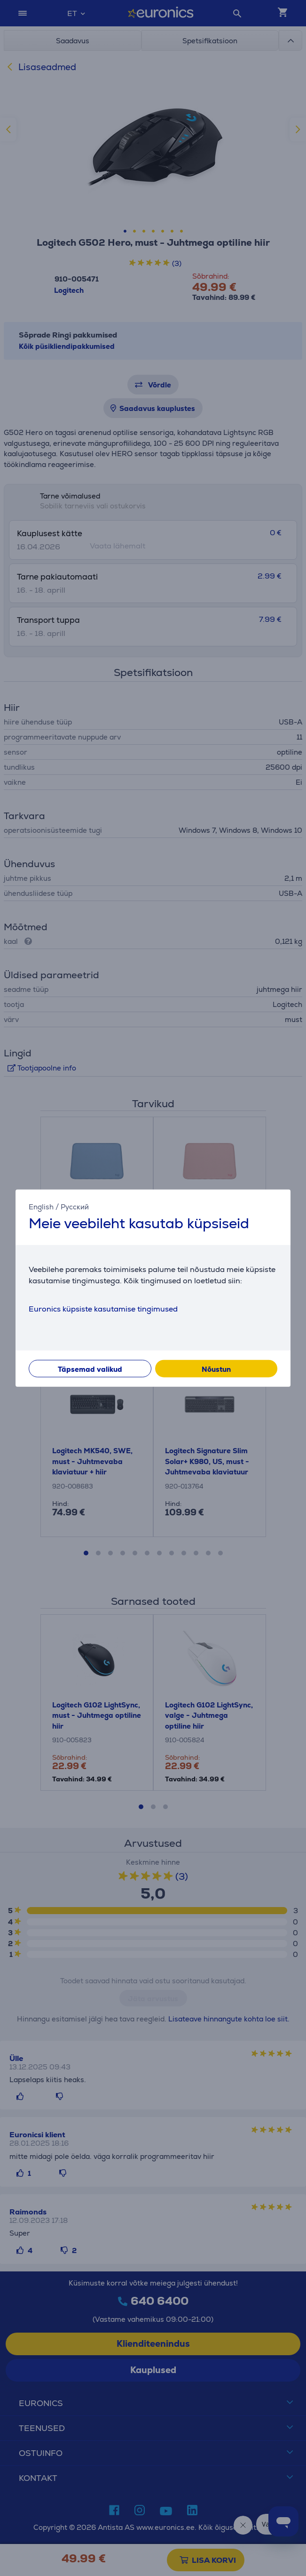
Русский (75, 1206)
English (41, 1206)
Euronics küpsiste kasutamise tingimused (103, 1308)
